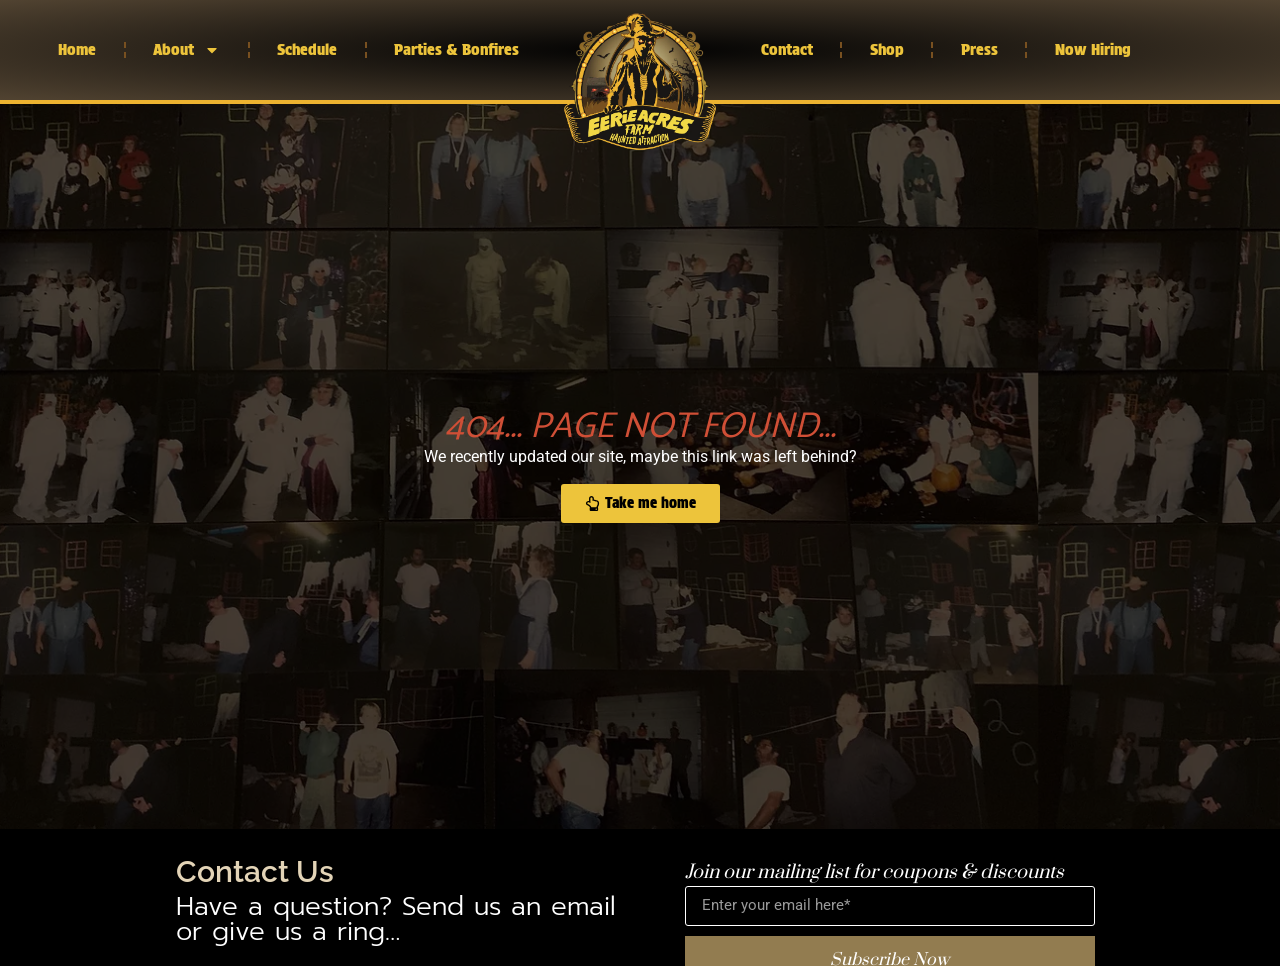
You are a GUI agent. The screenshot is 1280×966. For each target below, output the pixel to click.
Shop (887, 49)
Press (979, 49)
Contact (787, 49)
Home (77, 49)
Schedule (307, 49)
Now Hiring (1093, 49)
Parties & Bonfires (456, 49)
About (186, 50)
